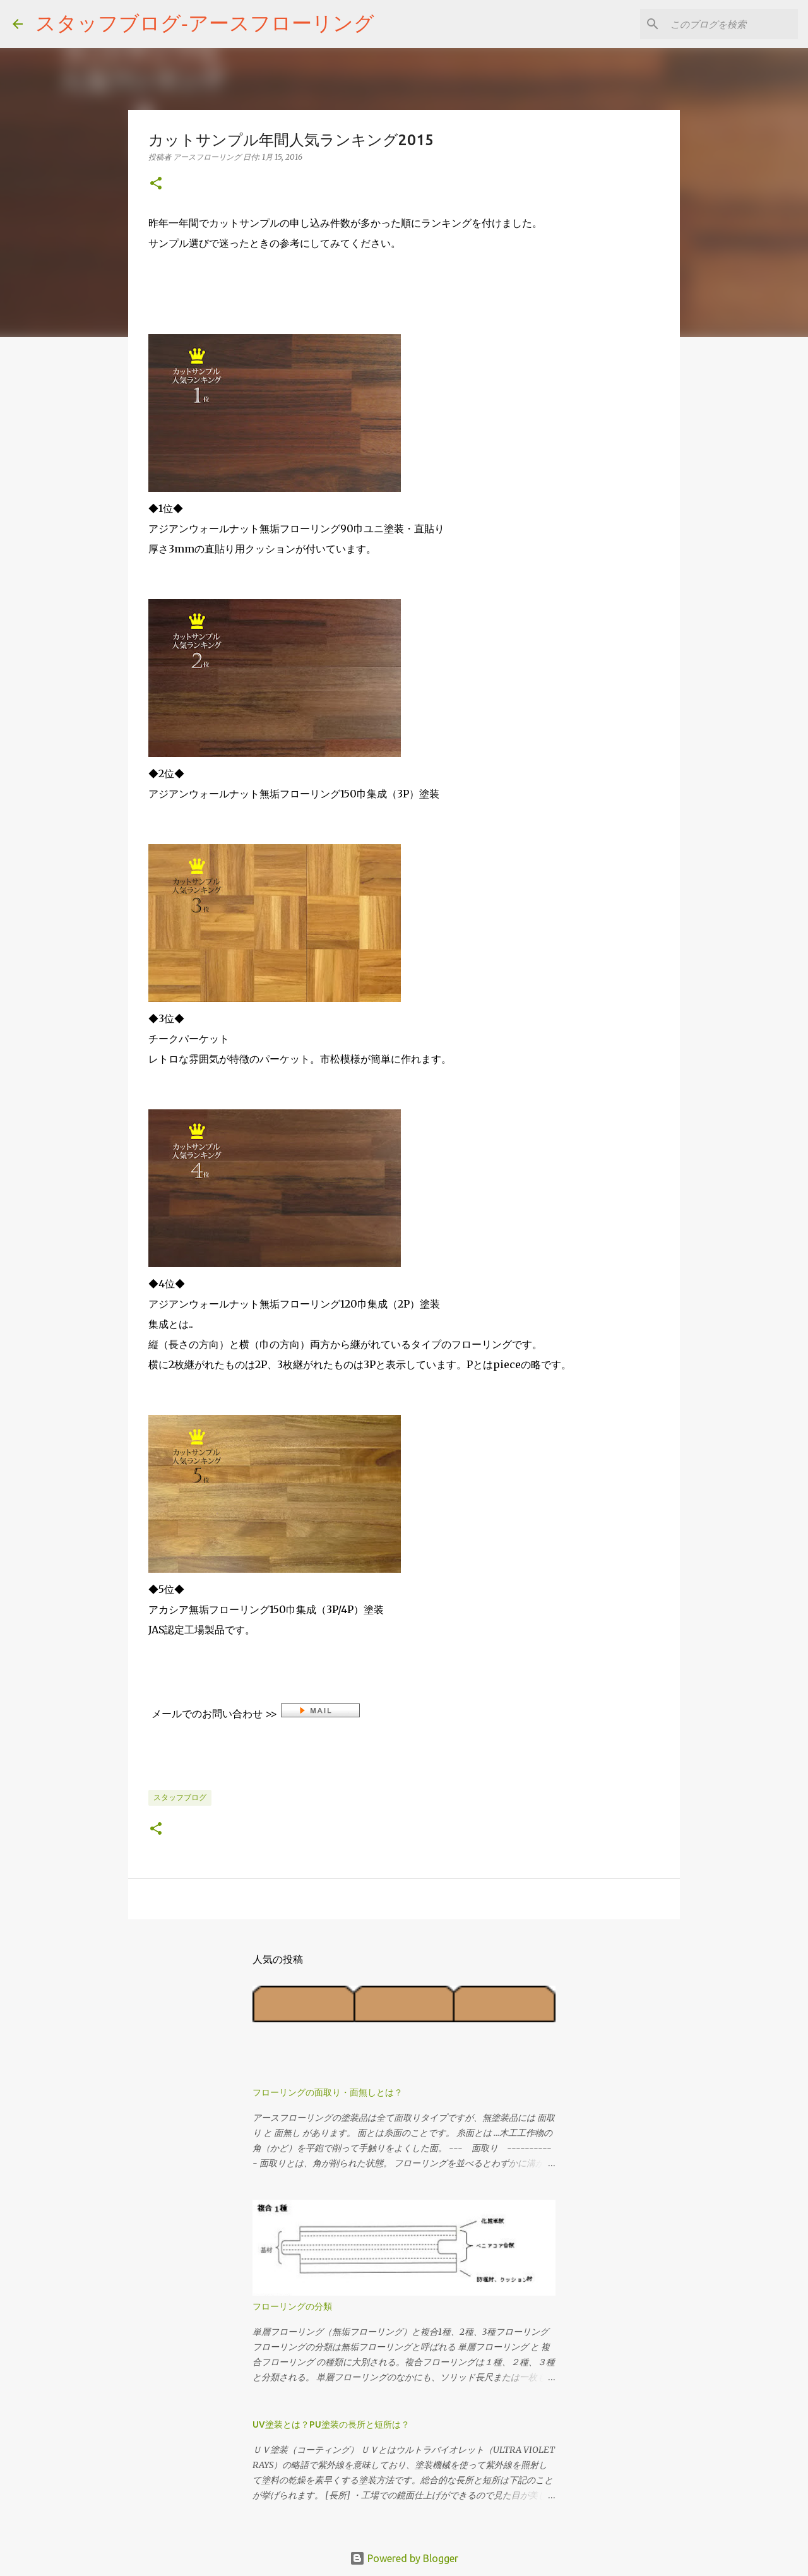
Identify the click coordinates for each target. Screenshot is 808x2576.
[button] (155, 184)
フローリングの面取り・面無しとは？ (327, 2092)
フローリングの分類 (292, 2306)
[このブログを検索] (731, 24)
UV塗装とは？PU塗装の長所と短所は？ (331, 2424)
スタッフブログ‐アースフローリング (204, 22)
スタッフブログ (179, 1797)
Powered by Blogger (404, 2558)
